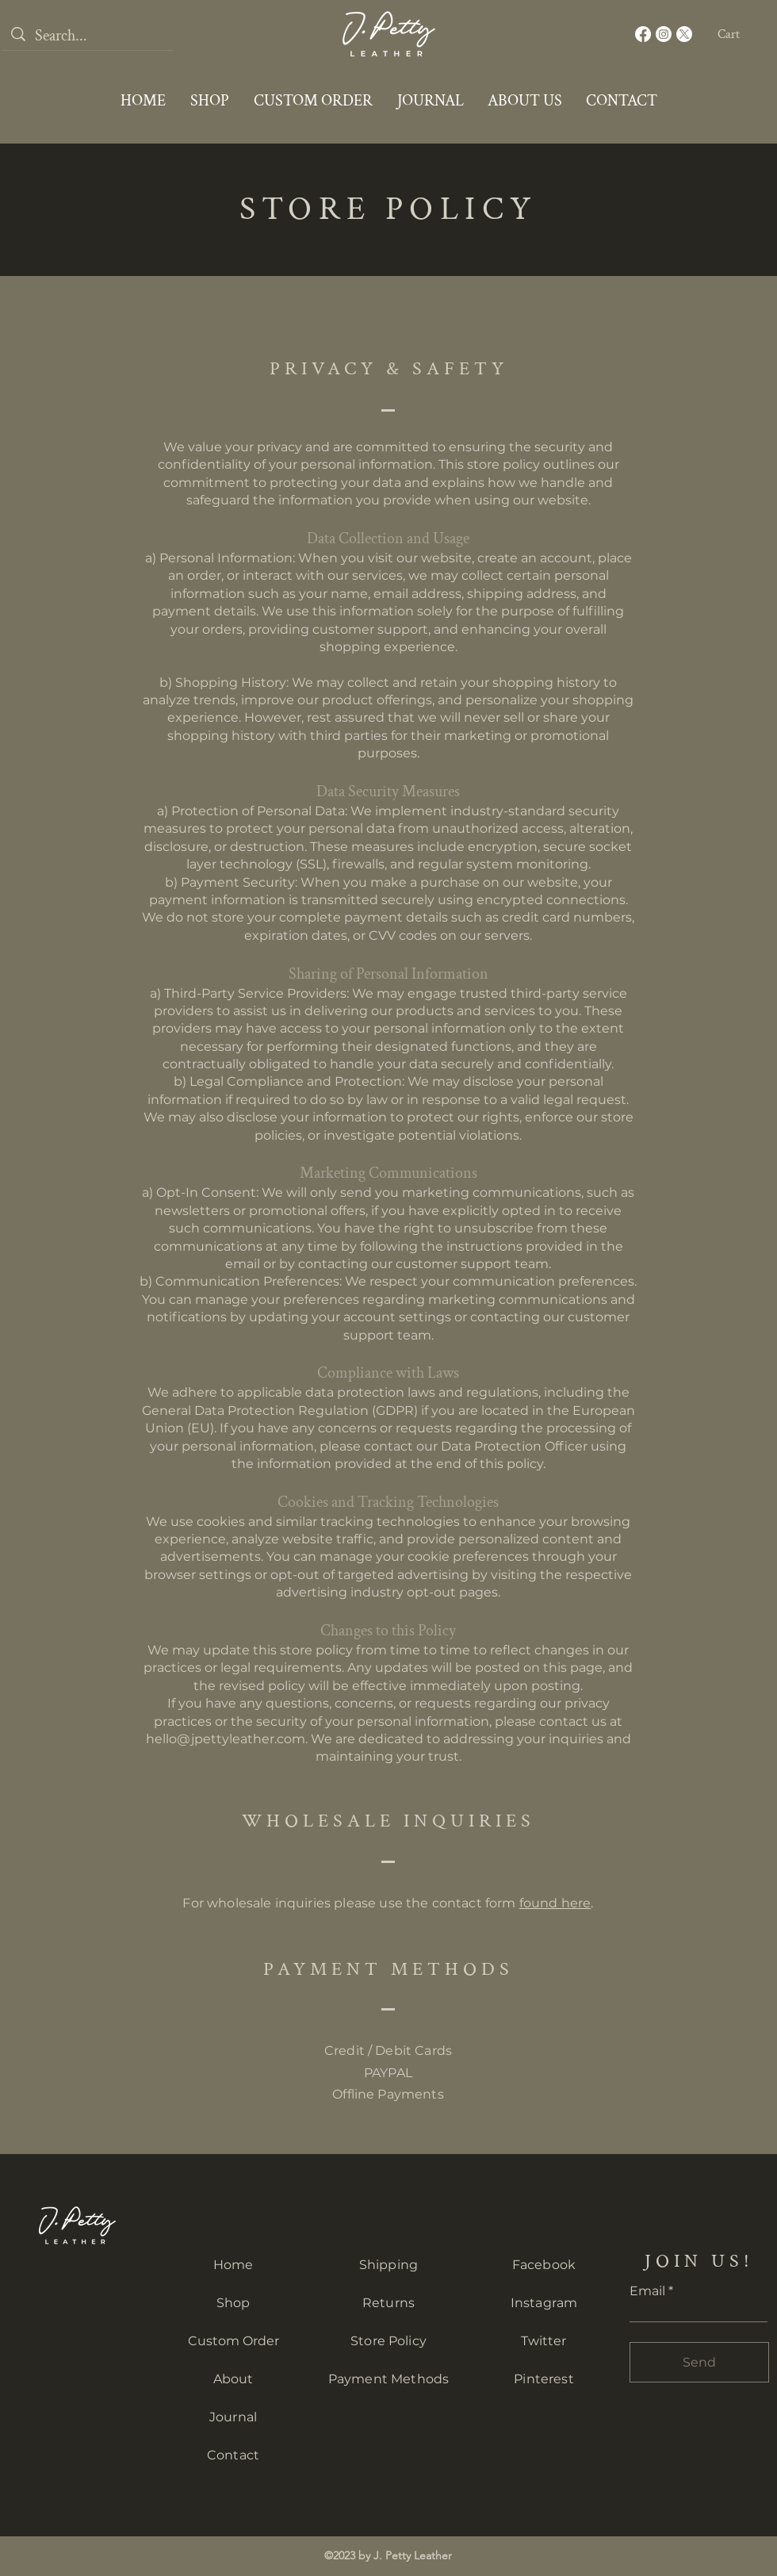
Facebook (544, 2264)
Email (647, 2291)
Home (233, 2264)
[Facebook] (643, 34)
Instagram (544, 2302)
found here (555, 1903)
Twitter (543, 2340)
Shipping (388, 2264)
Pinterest (543, 2378)
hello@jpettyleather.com (225, 1738)
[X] (684, 34)
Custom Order (233, 2340)
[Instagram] (664, 34)
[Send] (699, 2362)
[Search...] (87, 35)
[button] (739, 33)
